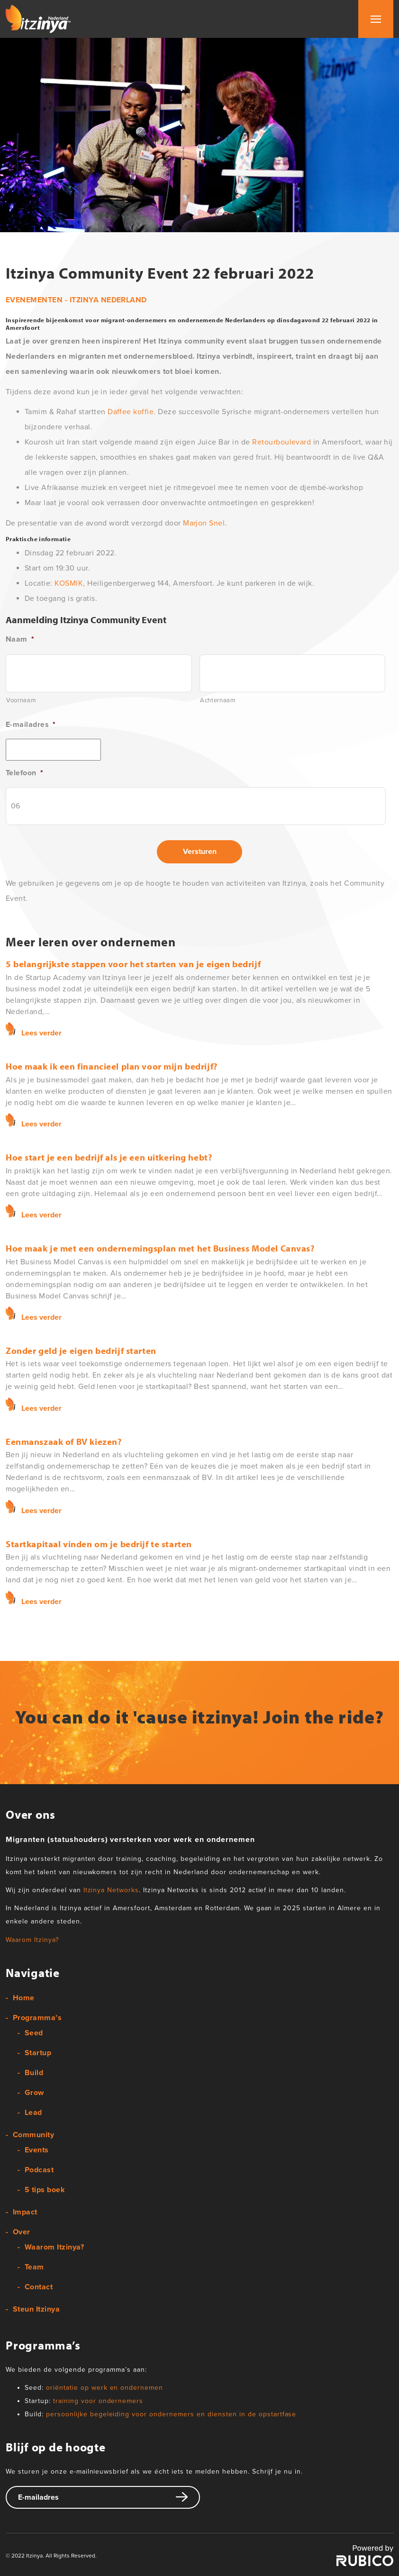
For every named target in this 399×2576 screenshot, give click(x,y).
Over (21, 2232)
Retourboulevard (281, 442)
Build (34, 2072)
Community (33, 2135)
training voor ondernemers (98, 2401)
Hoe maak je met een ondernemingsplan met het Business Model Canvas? (160, 1248)
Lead (33, 2112)
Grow (34, 2092)
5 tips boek (45, 2190)
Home (24, 1998)
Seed (34, 2033)
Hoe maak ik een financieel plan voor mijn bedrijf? (112, 1066)
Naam (20, 639)
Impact (25, 2212)
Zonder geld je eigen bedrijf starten (81, 1350)
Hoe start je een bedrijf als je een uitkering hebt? (109, 1157)
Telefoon (24, 773)
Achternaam (218, 700)
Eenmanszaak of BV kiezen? (63, 1441)
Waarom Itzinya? (32, 1940)
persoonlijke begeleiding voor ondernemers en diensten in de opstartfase (171, 2414)
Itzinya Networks (111, 1890)
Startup (38, 2053)
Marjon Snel (204, 523)
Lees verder (41, 1033)
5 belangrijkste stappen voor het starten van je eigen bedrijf (133, 964)
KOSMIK (68, 583)
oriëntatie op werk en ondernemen (104, 2388)
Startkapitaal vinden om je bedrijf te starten (99, 1544)
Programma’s (37, 2018)
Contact (39, 2287)
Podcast (39, 2170)
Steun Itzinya (36, 2309)
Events (37, 2150)
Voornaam (21, 700)
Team (34, 2267)
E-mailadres (31, 724)
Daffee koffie (131, 412)
